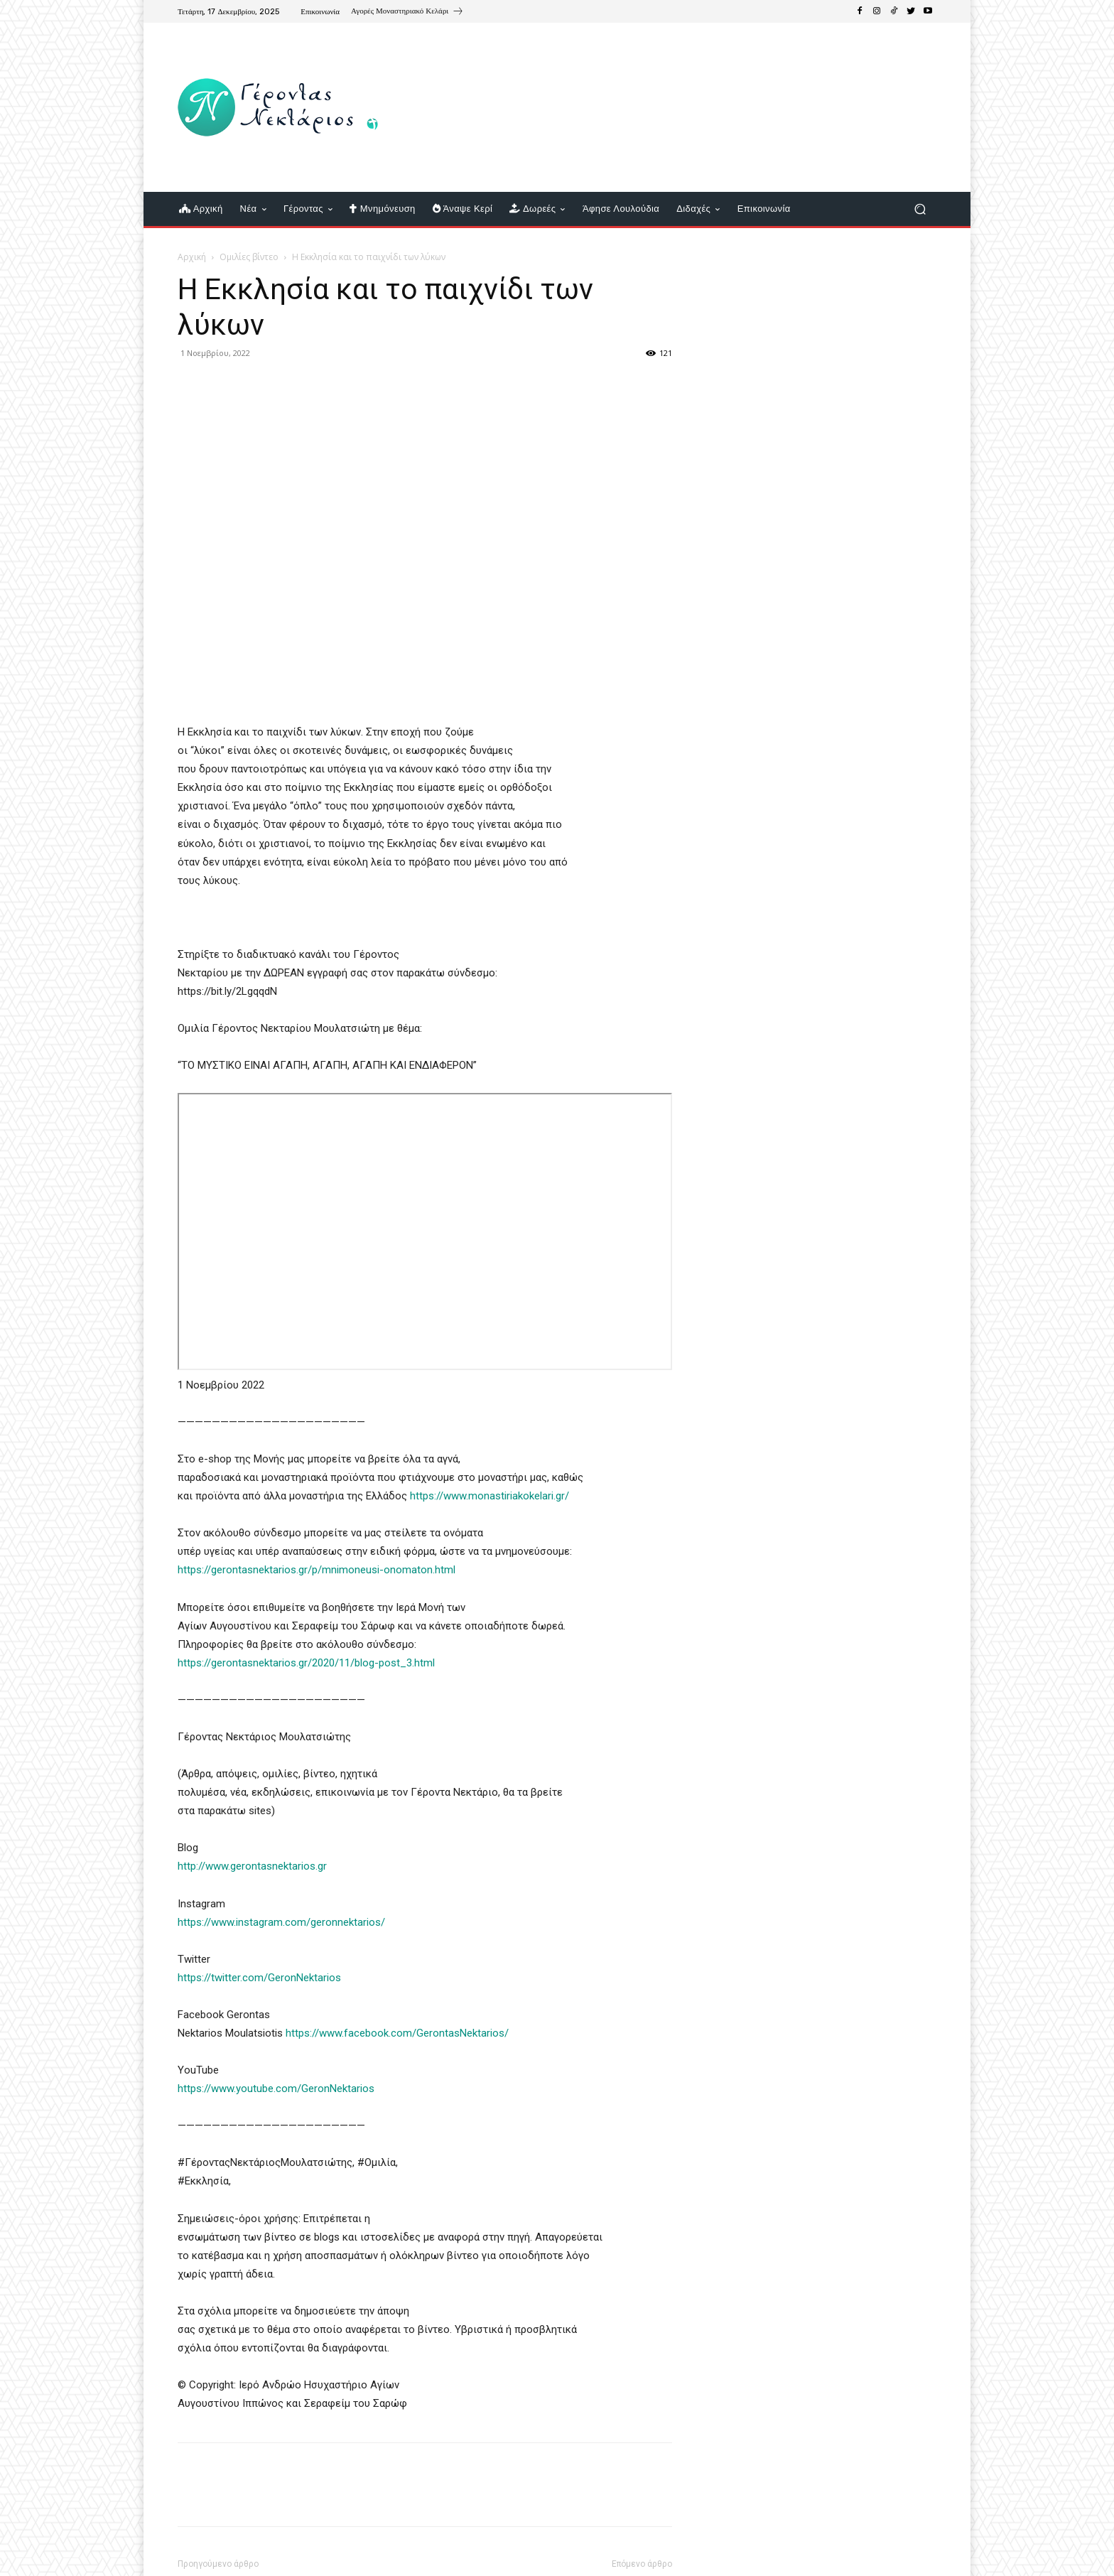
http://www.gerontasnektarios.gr (252, 1866)
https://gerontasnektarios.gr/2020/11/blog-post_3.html (306, 1662)
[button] (919, 209)
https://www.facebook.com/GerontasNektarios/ (397, 2033)
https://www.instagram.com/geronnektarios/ (281, 1922)
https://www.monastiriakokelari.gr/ (489, 1495)
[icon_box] (407, 13)
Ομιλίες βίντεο (249, 257)
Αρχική (192, 257)
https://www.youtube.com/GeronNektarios (276, 2088)
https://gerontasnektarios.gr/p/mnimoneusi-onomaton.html (316, 1569)
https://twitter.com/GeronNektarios (259, 1977)
